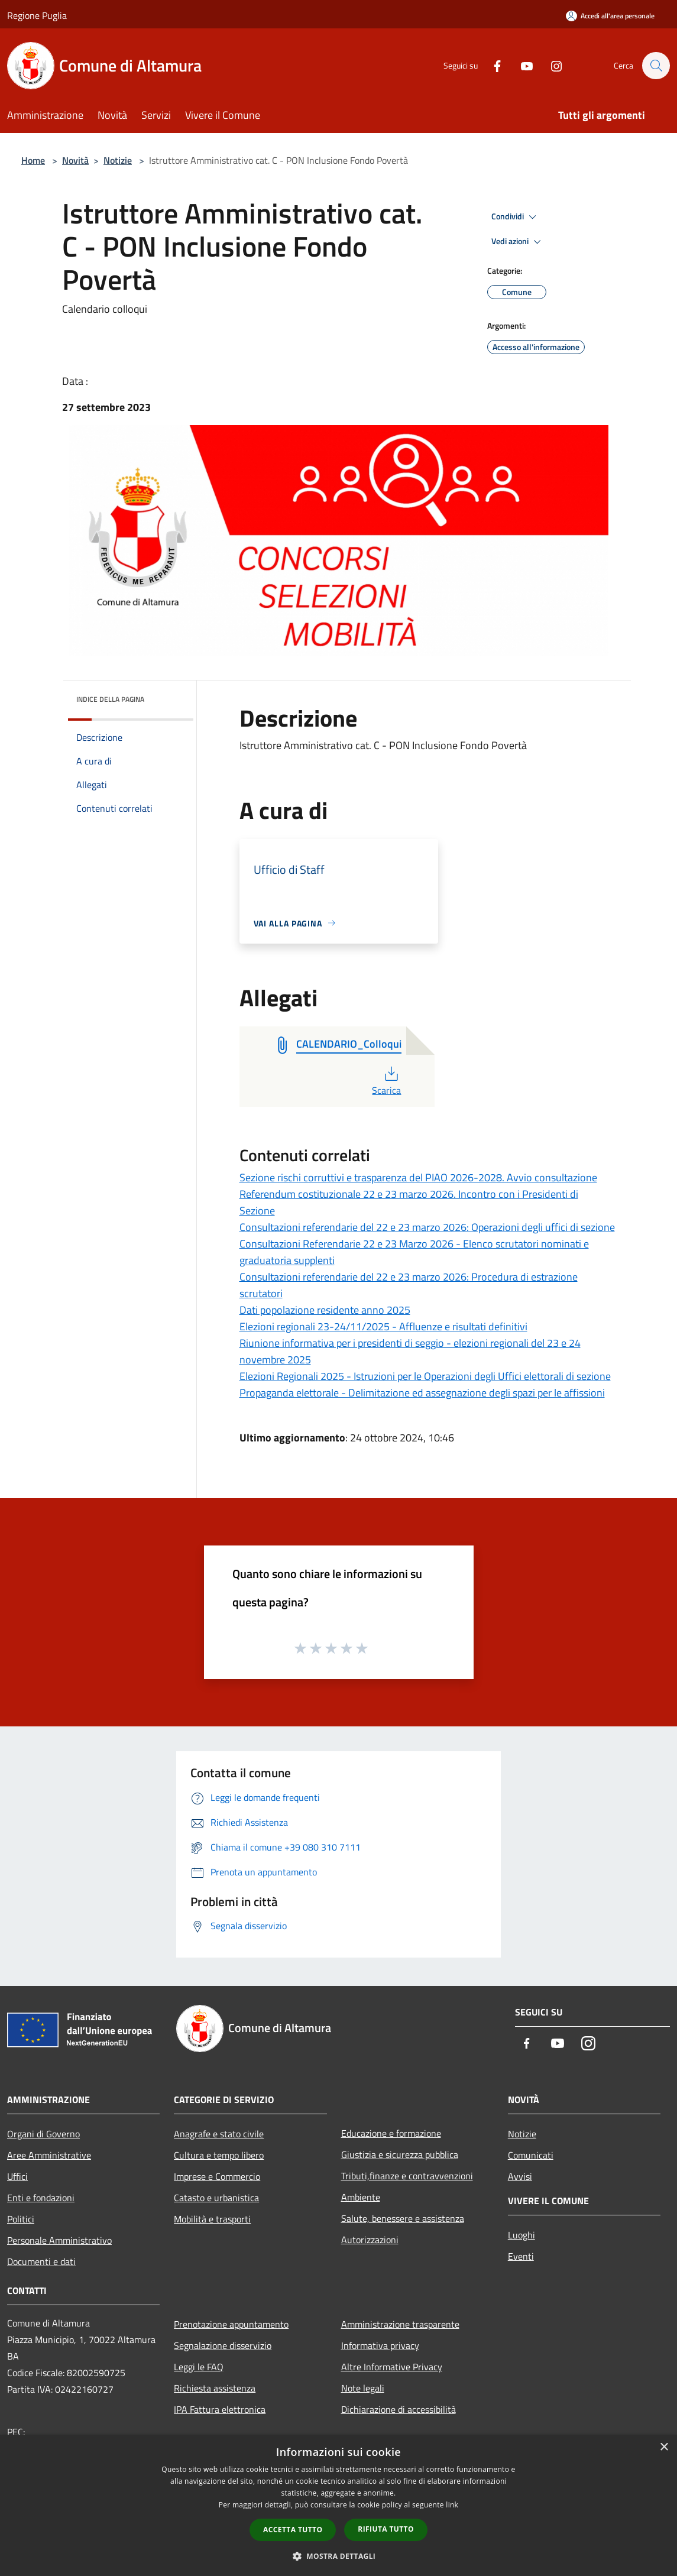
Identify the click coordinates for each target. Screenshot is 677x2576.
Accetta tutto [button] (292, 2530)
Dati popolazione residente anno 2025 (324, 1310)
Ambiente (360, 2197)
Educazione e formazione (391, 2133)
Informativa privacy (380, 2345)
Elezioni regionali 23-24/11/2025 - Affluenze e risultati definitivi (383, 1326)
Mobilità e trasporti (212, 2219)
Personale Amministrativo (59, 2240)
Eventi (521, 2256)
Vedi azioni (518, 242)
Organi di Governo (43, 2134)
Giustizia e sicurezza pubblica (399, 2154)
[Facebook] (491, 65)
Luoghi (521, 2235)
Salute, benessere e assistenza (402, 2218)
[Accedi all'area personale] (610, 16)
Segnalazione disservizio (222, 2345)
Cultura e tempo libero (219, 2155)
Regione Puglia (37, 15)
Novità (75, 160)
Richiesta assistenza (214, 2388)
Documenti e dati (41, 2261)
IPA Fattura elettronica (219, 2409)
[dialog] (338, 2505)
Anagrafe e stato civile (219, 2134)
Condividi (515, 217)
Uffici (17, 2176)
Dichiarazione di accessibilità (398, 2409)
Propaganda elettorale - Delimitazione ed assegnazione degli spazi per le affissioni (422, 1393)
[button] (339, 2556)
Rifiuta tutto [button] (386, 2529)
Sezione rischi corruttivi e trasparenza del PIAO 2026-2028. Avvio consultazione (418, 1177)
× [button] (663, 2447)
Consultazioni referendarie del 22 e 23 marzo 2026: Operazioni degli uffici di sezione (427, 1227)
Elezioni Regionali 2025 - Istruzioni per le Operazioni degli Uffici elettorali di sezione (425, 1376)
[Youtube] (521, 65)
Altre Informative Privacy (391, 2367)
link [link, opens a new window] (452, 2505)
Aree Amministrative (49, 2155)
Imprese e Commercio (217, 2176)
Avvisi (520, 2176)
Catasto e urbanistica (216, 2198)
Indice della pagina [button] (110, 699)
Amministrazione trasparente (400, 2324)
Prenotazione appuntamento (231, 2324)
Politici (20, 2219)
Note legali (362, 2388)
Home (33, 160)
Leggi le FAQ (198, 2367)
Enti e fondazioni (40, 2198)
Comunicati (530, 2155)
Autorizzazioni (370, 2239)
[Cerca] (656, 65)
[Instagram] (550, 65)
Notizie (117, 160)
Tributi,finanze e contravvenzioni (407, 2176)
